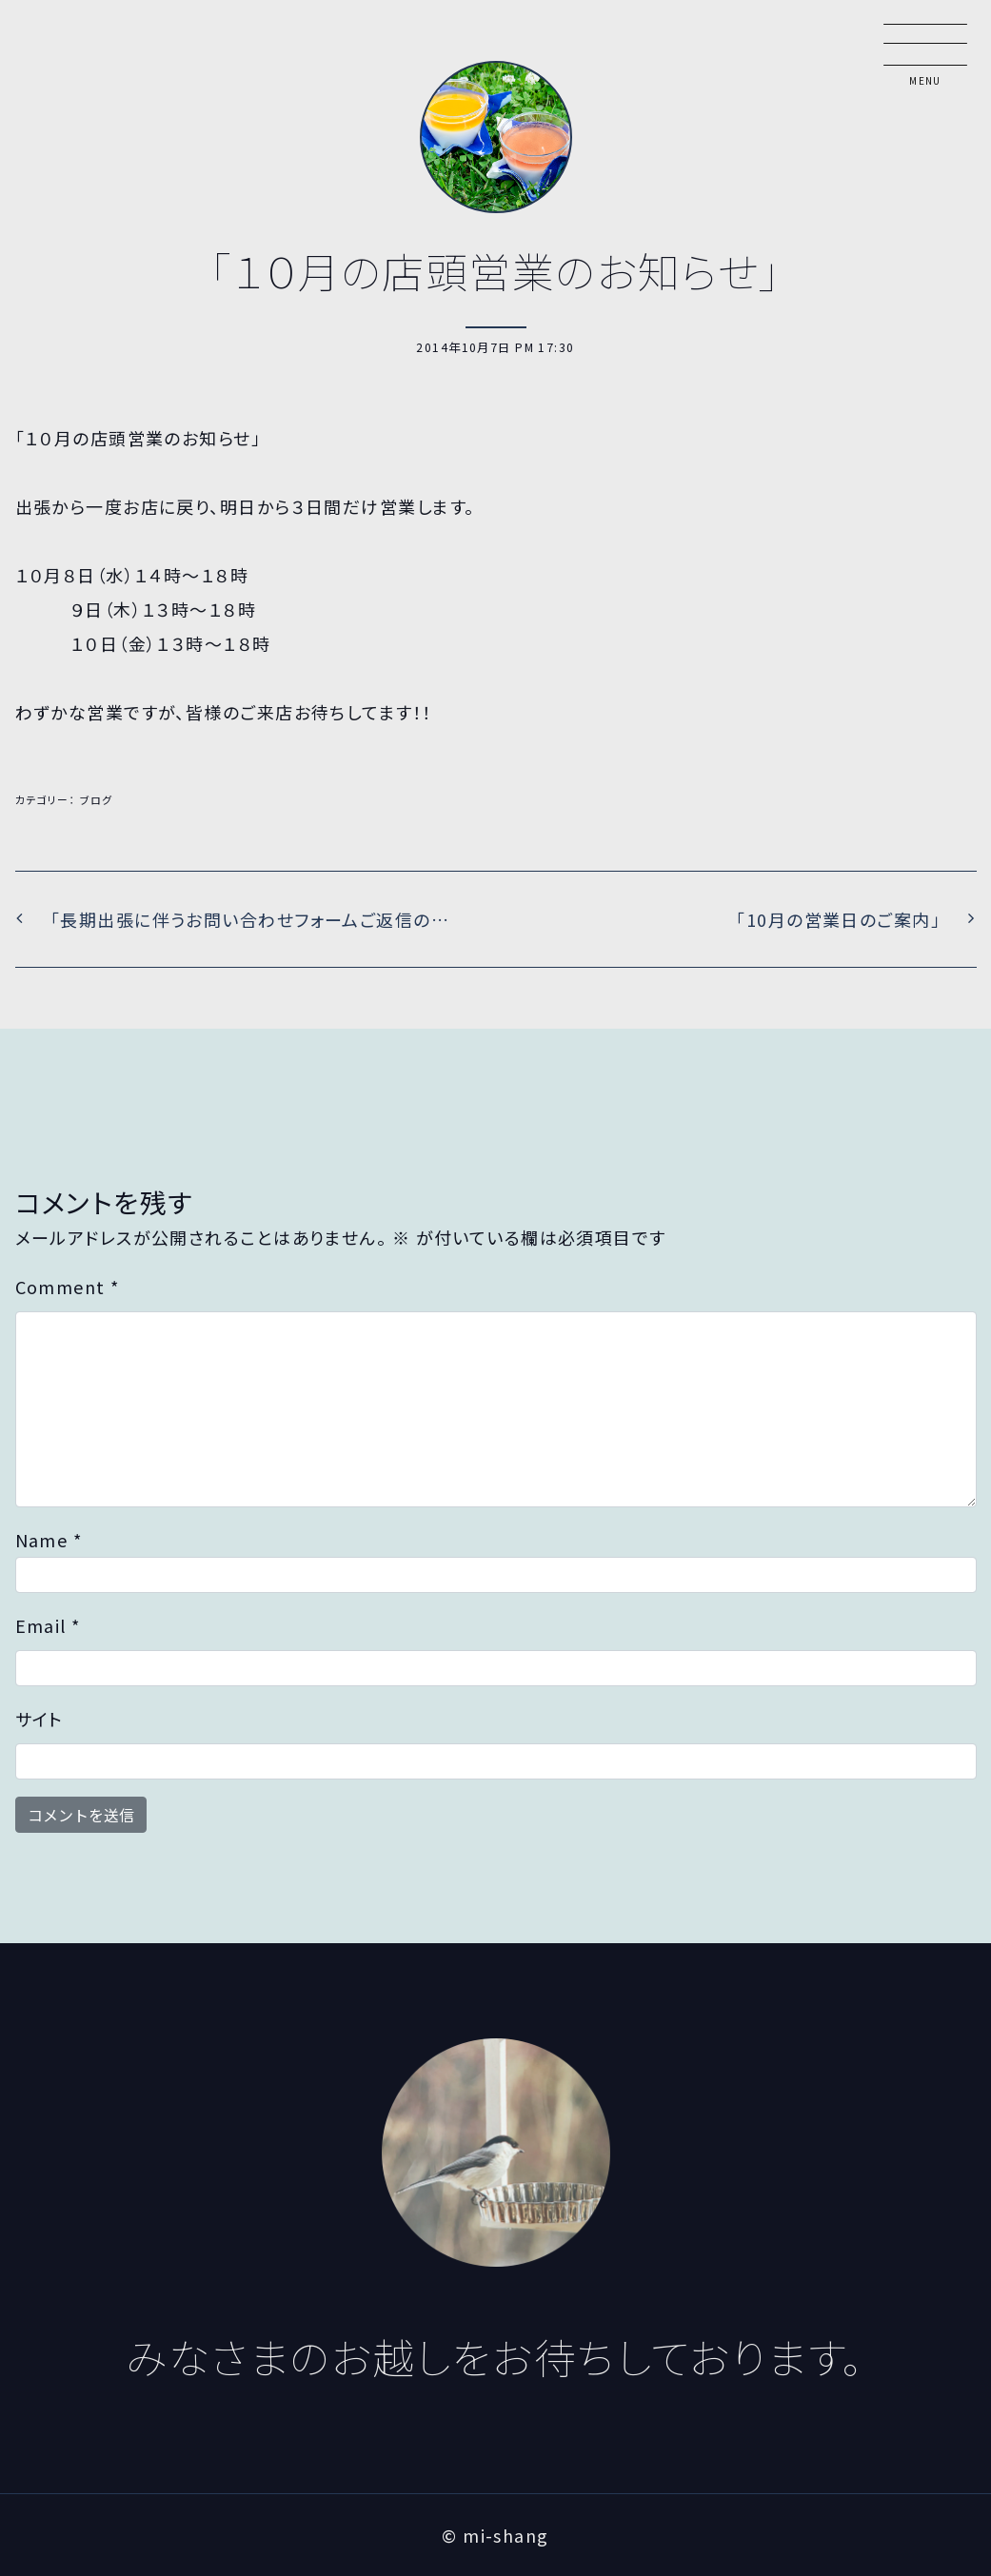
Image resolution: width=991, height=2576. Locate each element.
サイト (39, 1718)
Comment (67, 1286)
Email (48, 1625)
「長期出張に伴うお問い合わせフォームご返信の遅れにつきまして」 (271, 919)
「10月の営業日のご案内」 (840, 919)
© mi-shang (495, 2535)
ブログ (96, 799)
